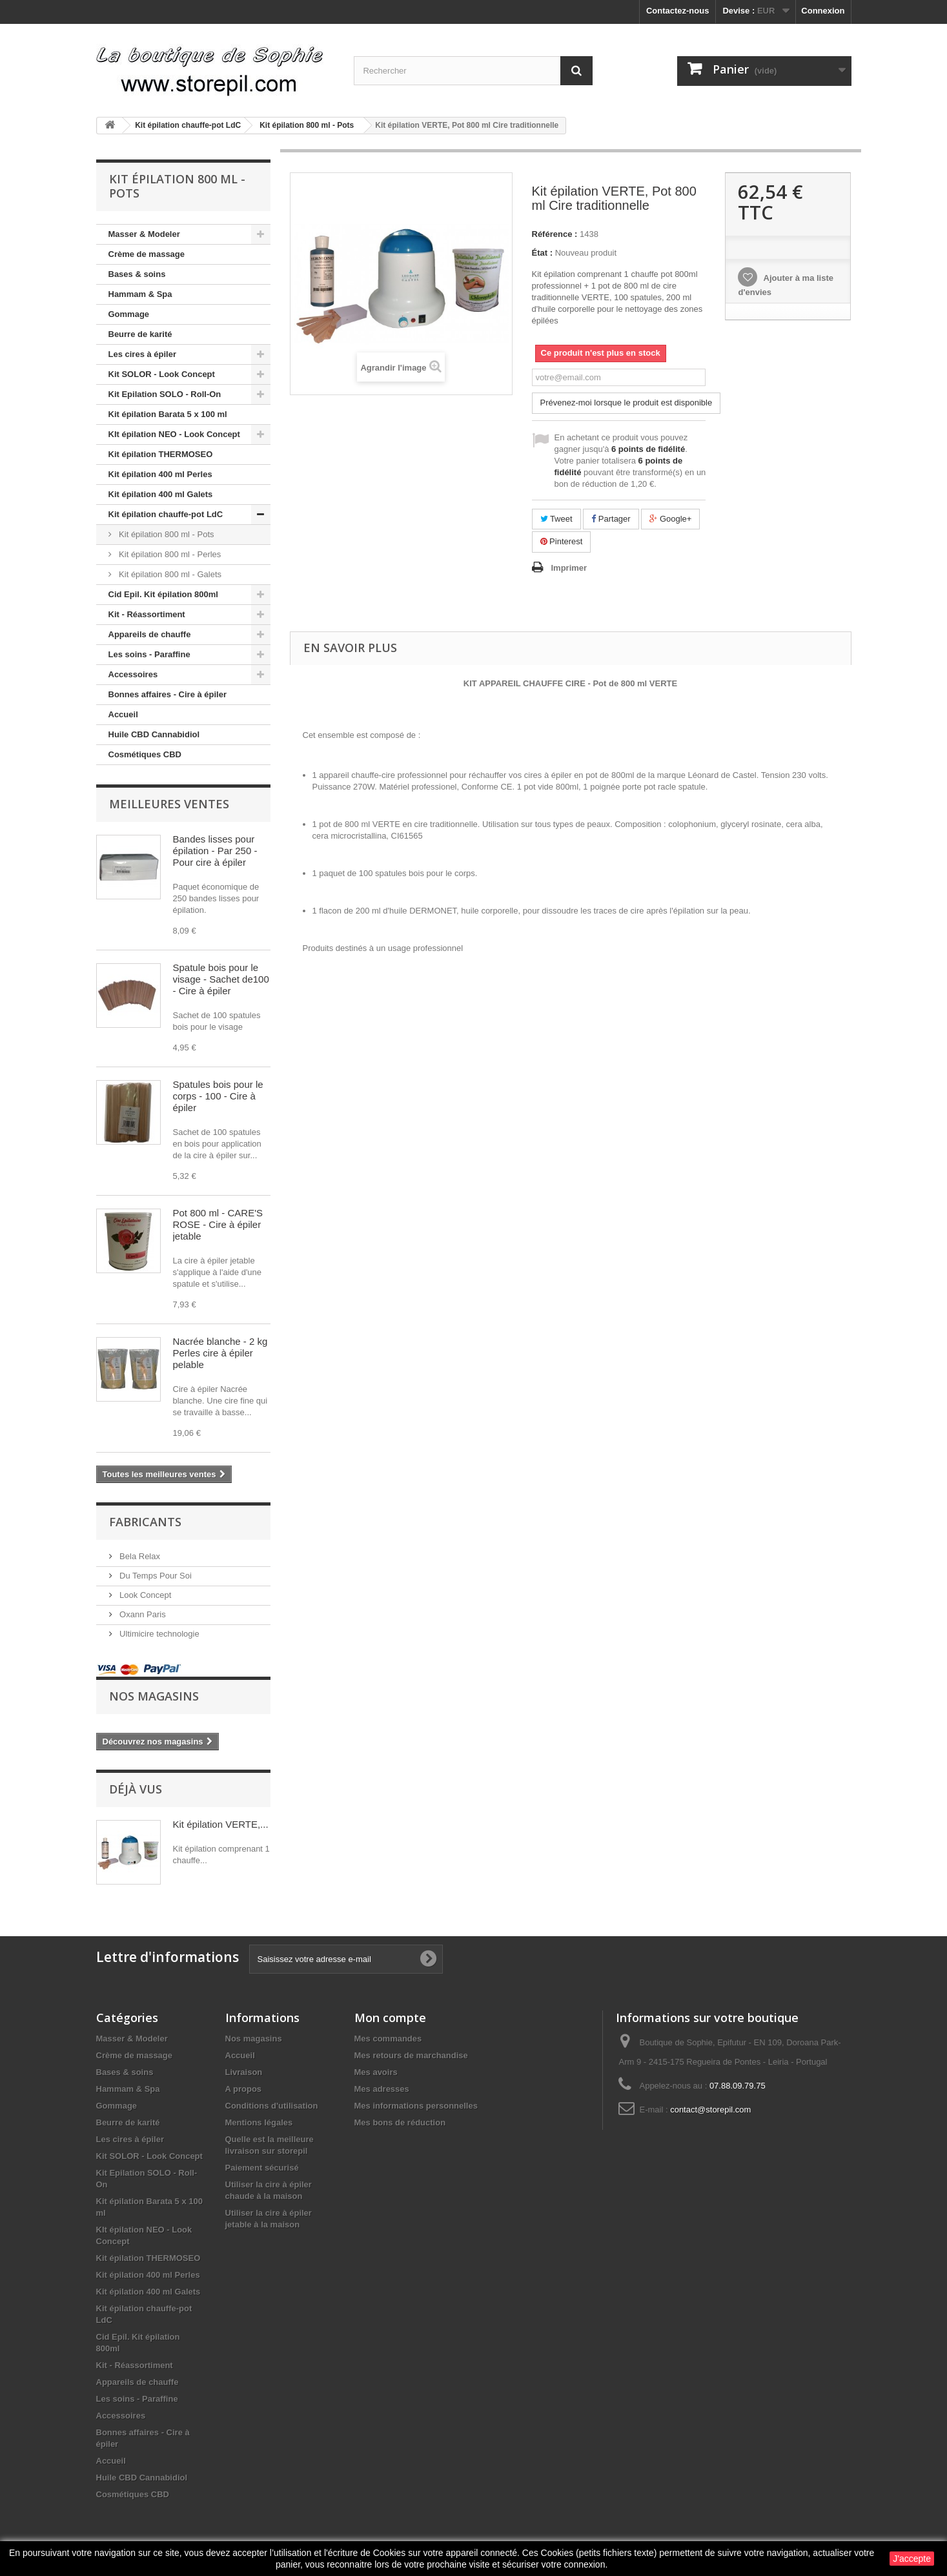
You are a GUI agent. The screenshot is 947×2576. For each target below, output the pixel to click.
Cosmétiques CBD (144, 754)
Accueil (123, 714)
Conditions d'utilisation (271, 2106)
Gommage (129, 314)
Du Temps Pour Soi (154, 1575)
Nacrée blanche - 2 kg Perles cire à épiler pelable (220, 1353)
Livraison (244, 2072)
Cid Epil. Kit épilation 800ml (163, 594)
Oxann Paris (141, 1614)
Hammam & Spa (140, 294)
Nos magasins (154, 1696)
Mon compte (390, 2017)
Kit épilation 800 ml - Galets (169, 574)
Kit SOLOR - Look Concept (161, 374)
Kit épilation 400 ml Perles (160, 474)
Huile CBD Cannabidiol (154, 734)
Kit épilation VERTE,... (221, 1824)
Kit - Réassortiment (146, 614)
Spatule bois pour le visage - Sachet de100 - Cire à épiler (221, 979)
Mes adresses (381, 2089)
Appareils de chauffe (149, 634)
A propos (243, 2089)
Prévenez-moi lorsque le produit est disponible (626, 402)
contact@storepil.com (710, 2109)
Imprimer (569, 568)
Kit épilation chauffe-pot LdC (165, 514)
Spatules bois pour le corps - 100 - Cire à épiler (218, 1096)
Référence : (555, 234)
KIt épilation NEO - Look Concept (174, 434)
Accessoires (133, 674)
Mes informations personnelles (416, 2106)
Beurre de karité (140, 334)
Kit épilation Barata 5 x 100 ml (167, 414)
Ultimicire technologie (158, 1634)
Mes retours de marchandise (411, 2055)
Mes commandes (388, 2038)
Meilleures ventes (169, 804)
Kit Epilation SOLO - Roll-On (164, 394)
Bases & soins (137, 274)
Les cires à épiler (142, 354)
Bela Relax (138, 1556)
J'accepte (912, 2558)
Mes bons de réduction (400, 2122)
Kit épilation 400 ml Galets (160, 494)
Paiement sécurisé (262, 2167)
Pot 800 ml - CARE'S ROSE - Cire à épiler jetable (218, 1224)
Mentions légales (259, 2122)
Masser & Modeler (144, 234)
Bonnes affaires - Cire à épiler (167, 694)
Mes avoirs (376, 2072)
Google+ (670, 519)
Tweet (556, 519)
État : (542, 253)
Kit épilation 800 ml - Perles (169, 554)
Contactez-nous (677, 10)
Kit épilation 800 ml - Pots (165, 534)
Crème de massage (146, 254)
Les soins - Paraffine (149, 654)
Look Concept (144, 1595)
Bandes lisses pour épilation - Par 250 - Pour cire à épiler (215, 850)
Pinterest (561, 541)
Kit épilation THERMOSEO (160, 454)
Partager (610, 519)
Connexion (822, 10)
